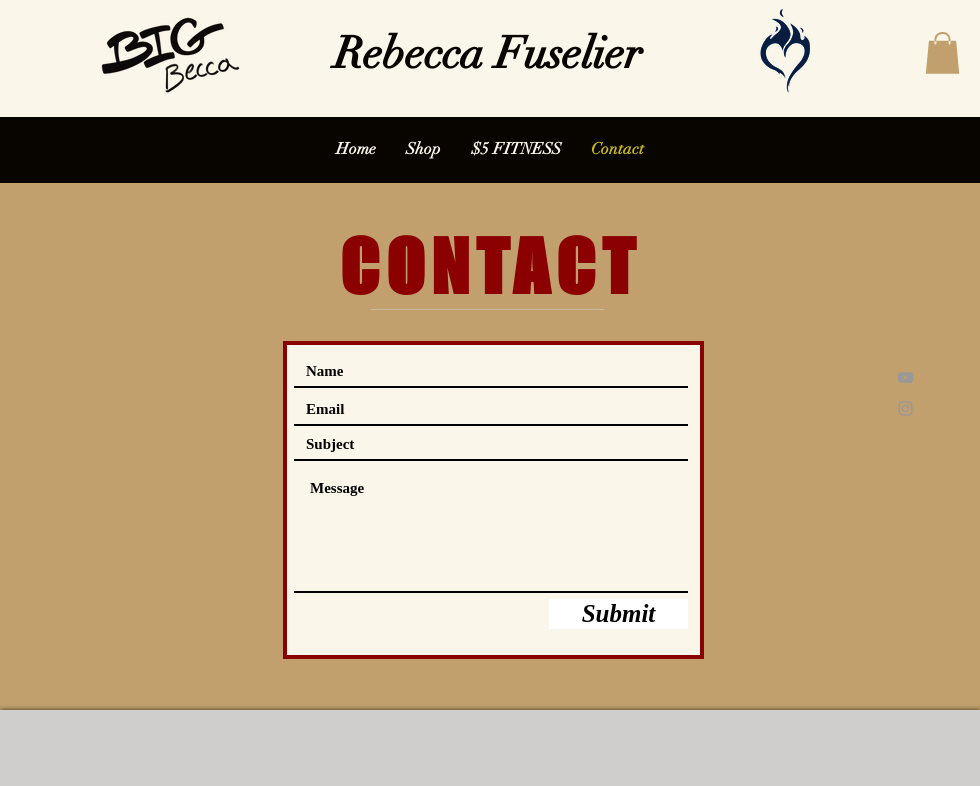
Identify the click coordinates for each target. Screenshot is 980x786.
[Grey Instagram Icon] (905, 408)
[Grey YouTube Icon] (905, 377)
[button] (942, 53)
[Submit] (618, 614)
